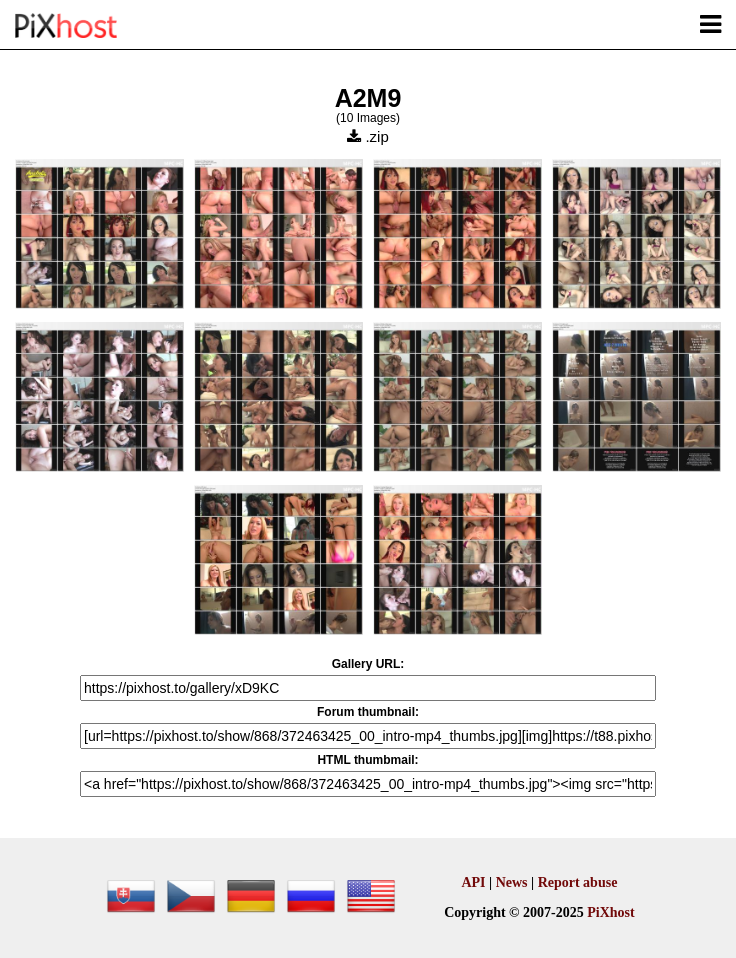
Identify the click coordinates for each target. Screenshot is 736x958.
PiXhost (610, 912)
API (473, 882)
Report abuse (578, 882)
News (512, 882)
